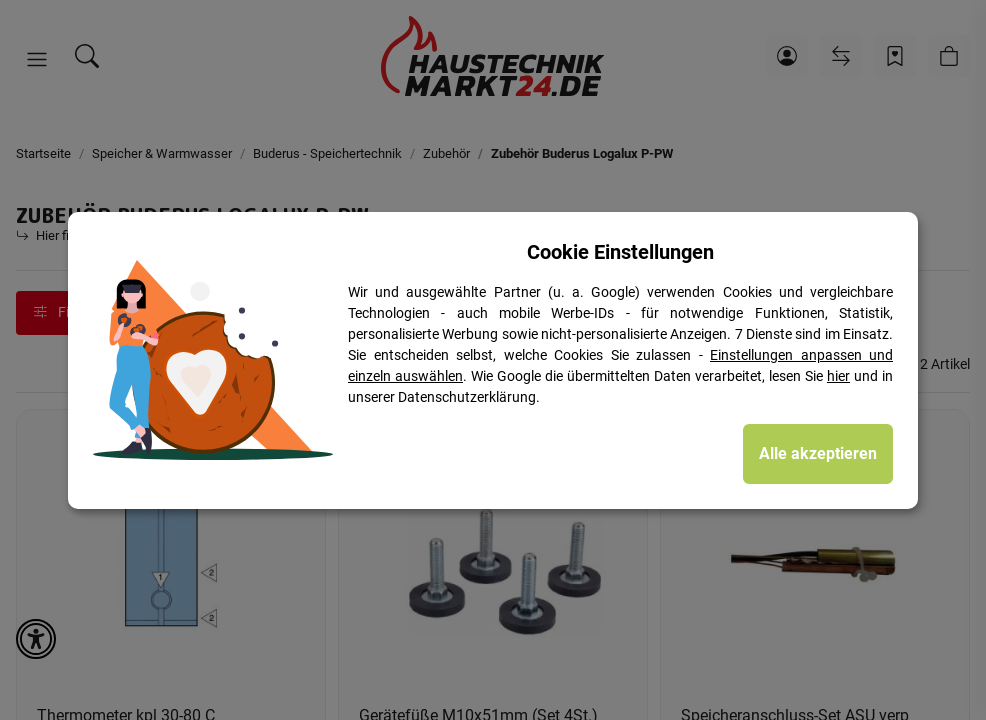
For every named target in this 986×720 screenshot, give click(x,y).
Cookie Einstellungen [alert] (620, 252)
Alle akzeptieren (818, 453)
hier (838, 376)
